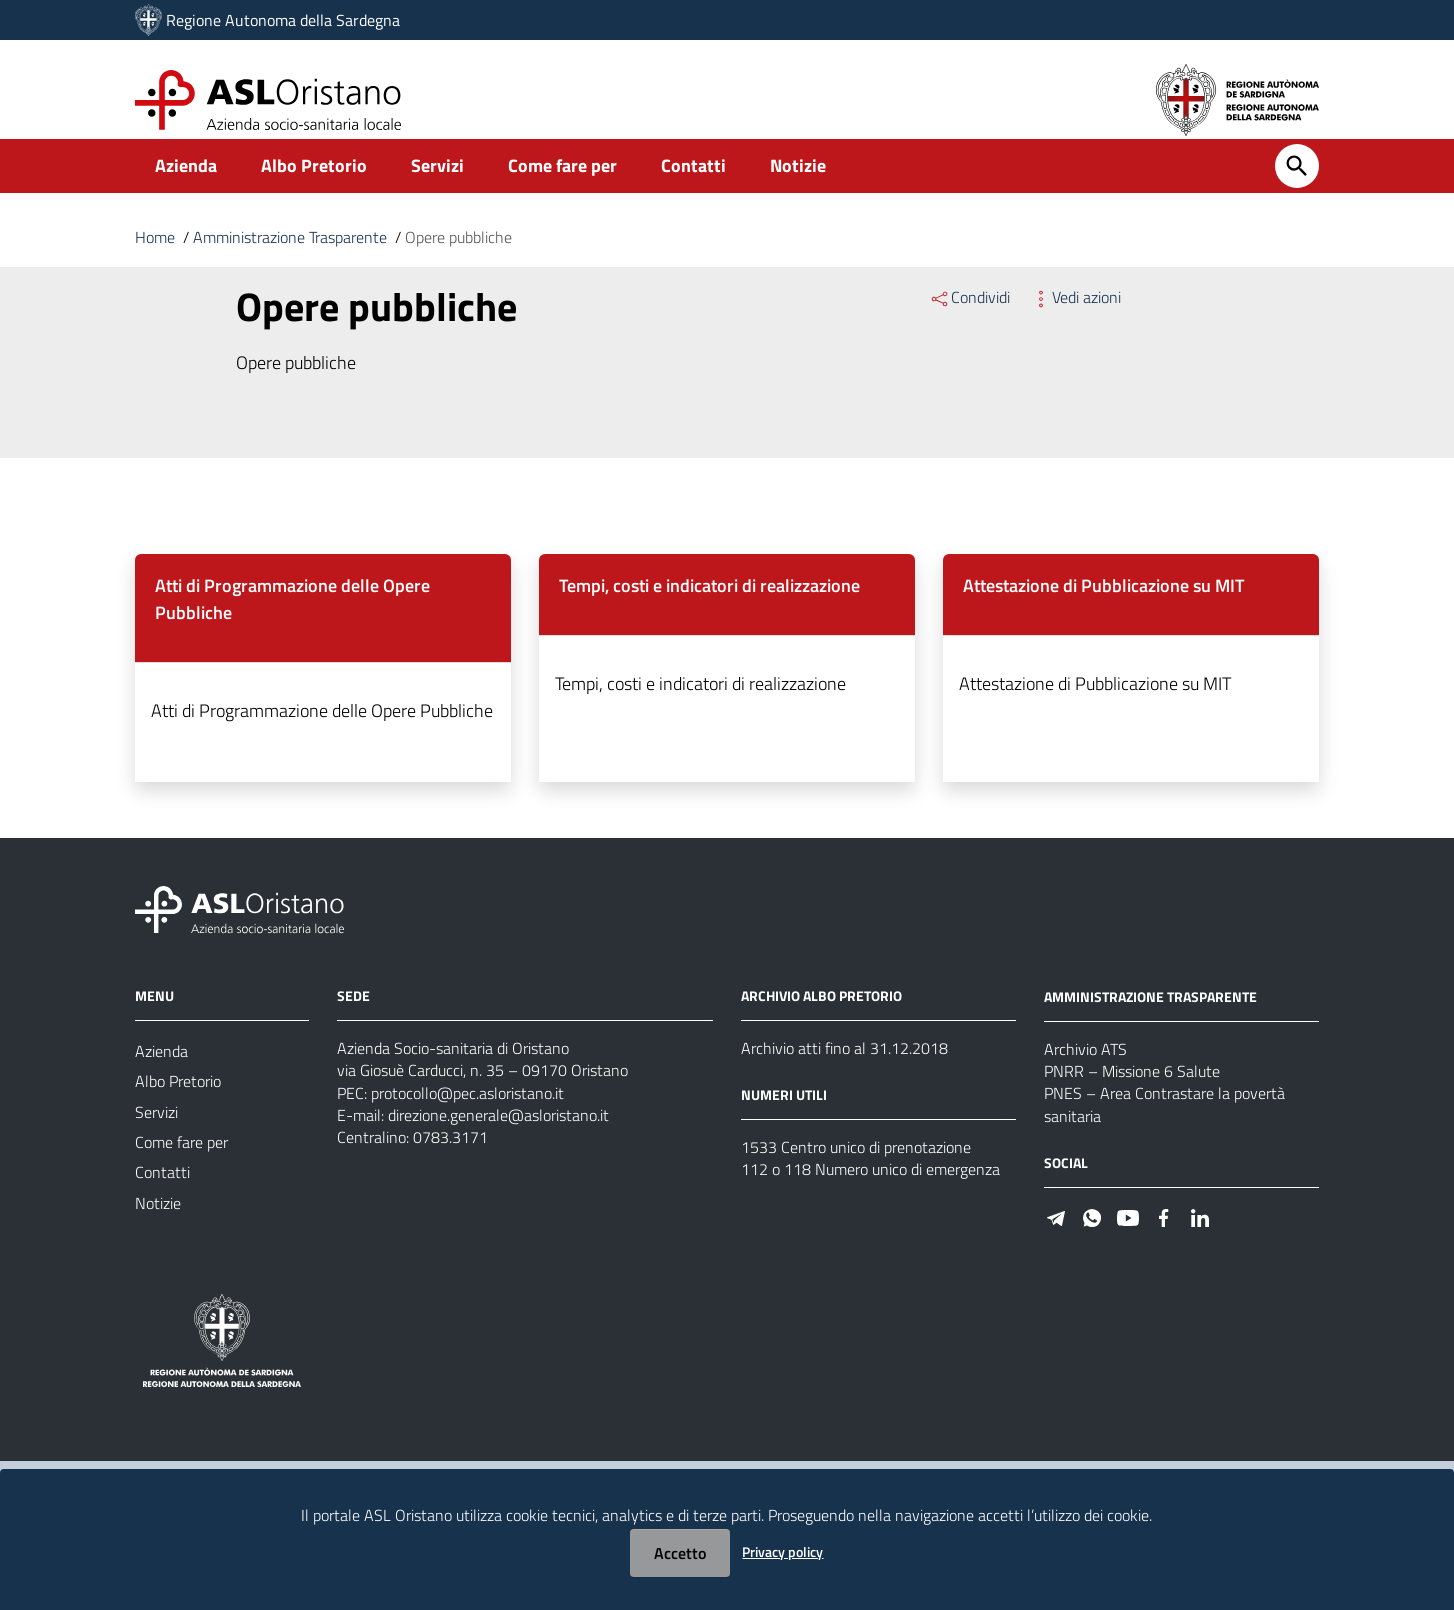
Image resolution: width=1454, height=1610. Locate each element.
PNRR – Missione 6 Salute (1132, 1096)
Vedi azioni (1075, 318)
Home (155, 258)
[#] (1056, 1246)
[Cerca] (1297, 187)
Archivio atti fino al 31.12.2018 (844, 1070)
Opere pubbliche (458, 258)
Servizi (437, 186)
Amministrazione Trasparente (290, 258)
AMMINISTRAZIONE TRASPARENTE (1150, 1019)
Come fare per (562, 186)
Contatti (693, 186)
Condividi (969, 318)
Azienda (186, 186)
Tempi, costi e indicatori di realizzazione (709, 606)
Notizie (798, 186)
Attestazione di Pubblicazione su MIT (1103, 606)
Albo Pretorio (314, 186)
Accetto (680, 1553)
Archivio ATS (1085, 1072)
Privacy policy (782, 1551)
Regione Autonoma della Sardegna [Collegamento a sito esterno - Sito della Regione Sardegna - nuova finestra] (283, 20)
